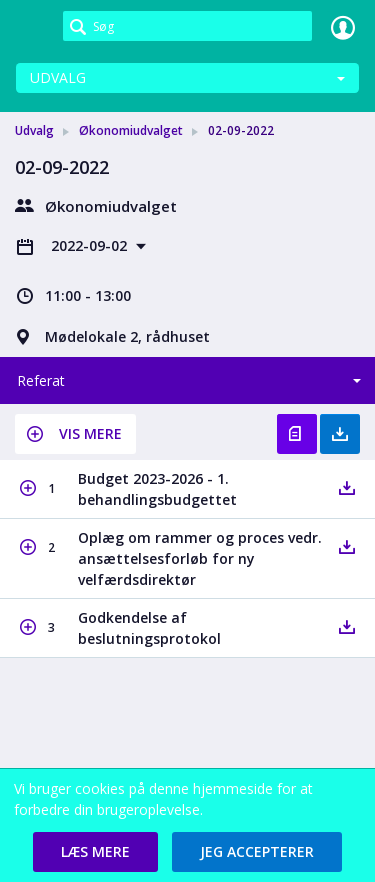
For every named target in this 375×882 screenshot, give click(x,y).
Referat (41, 380)
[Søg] (187, 26)
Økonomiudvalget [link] (131, 130)
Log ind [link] (343, 27)
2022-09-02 (91, 245)
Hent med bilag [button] (340, 434)
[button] (75, 434)
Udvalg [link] (34, 130)
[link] (32, 27)
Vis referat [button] (297, 434)
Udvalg (58, 77)
